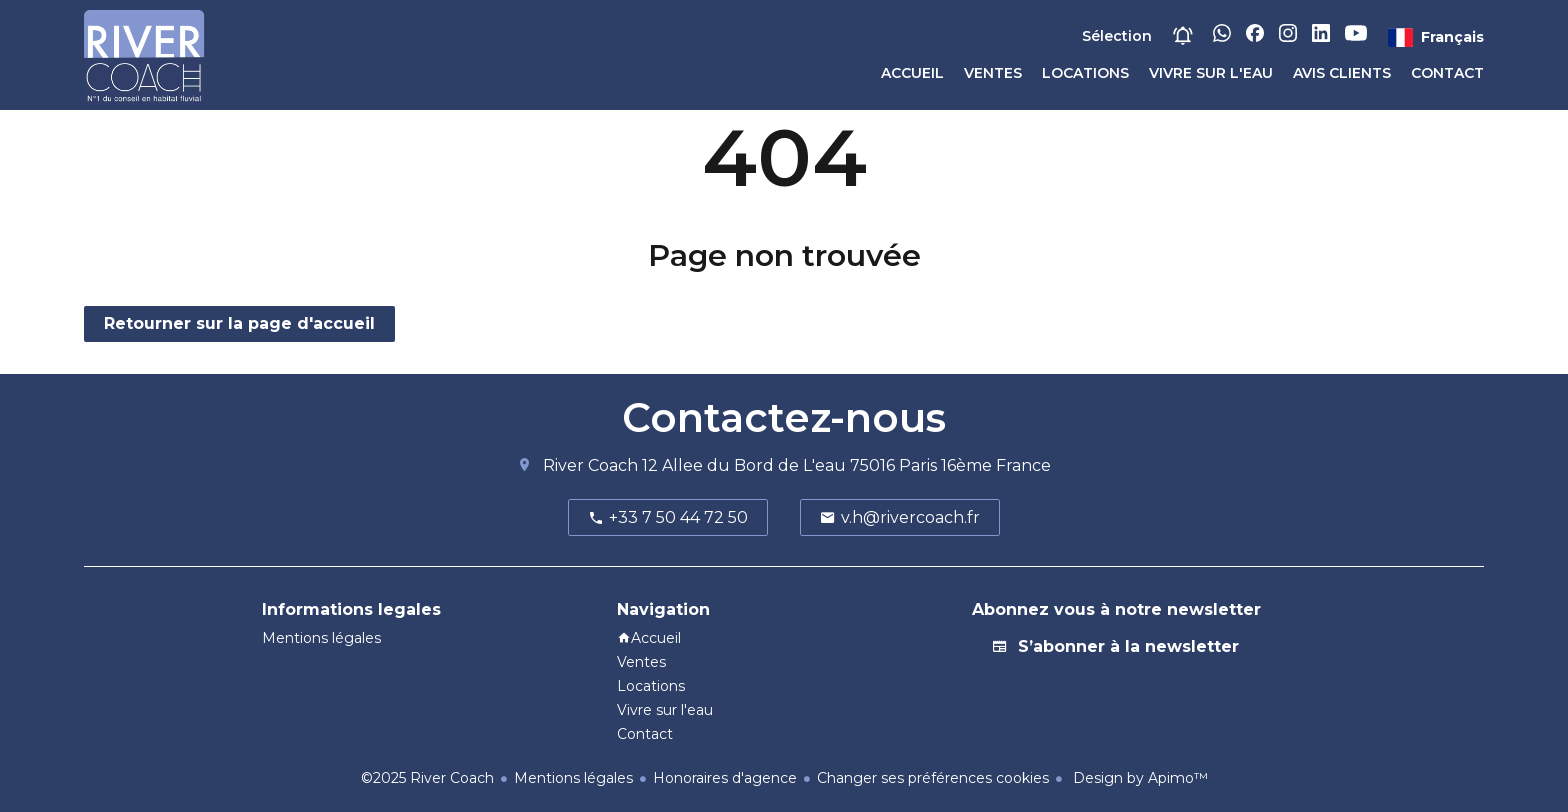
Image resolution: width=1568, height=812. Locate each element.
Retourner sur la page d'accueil (239, 323)
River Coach (590, 465)
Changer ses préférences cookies (933, 778)
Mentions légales (573, 778)
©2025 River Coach (427, 778)
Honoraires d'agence (725, 778)
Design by (1138, 778)
